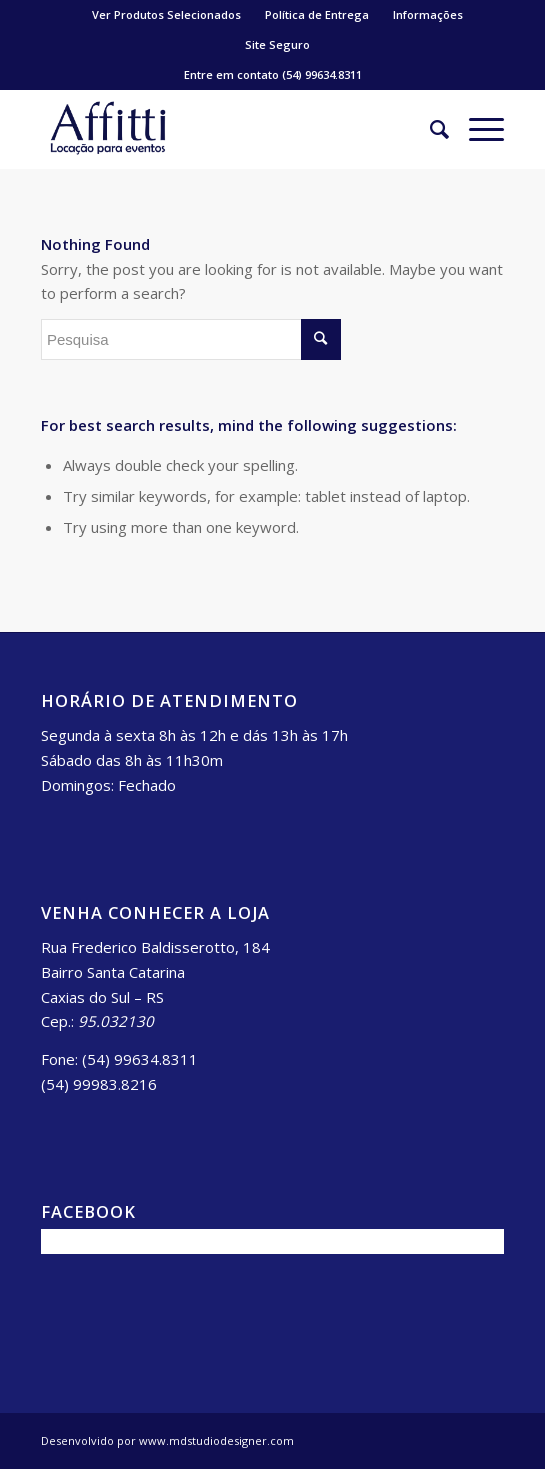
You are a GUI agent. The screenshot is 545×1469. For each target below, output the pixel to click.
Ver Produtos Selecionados (166, 14)
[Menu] (476, 129)
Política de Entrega (317, 14)
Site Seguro (277, 44)
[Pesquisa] (429, 129)
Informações (428, 14)
